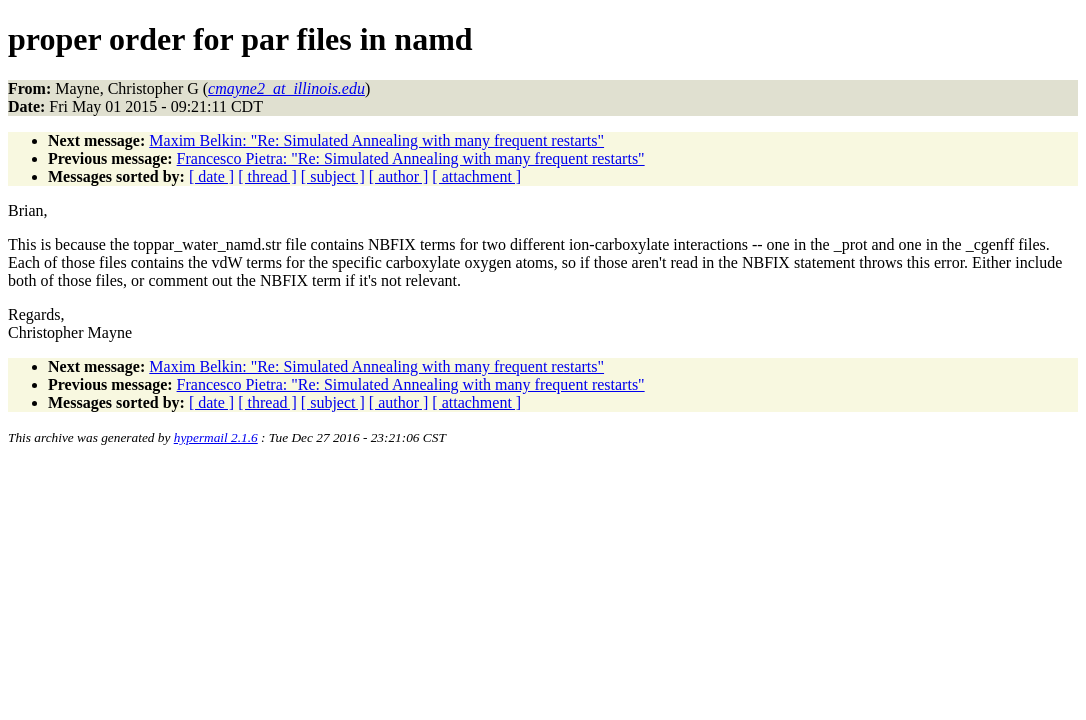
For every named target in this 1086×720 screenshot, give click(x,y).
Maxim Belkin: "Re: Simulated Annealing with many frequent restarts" (376, 140)
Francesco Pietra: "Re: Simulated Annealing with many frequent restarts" (411, 158)
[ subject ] (333, 176)
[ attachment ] (476, 176)
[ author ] (399, 176)
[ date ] (211, 176)
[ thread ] (267, 176)
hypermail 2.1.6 (216, 437)
